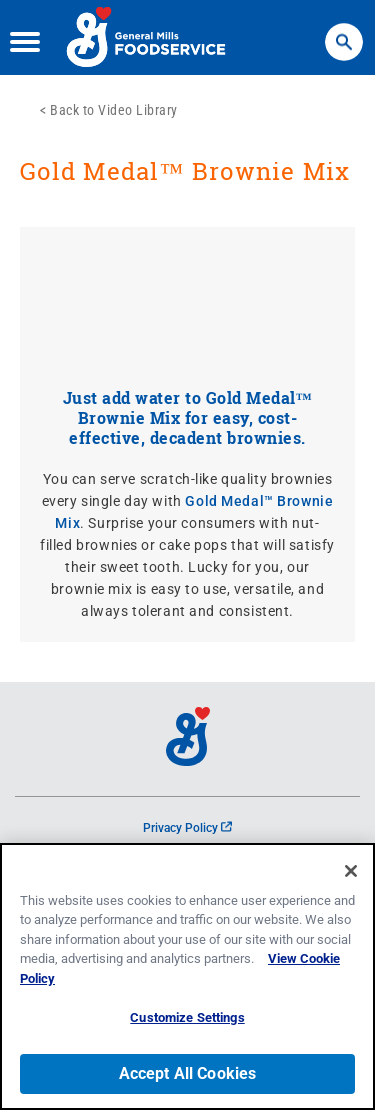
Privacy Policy (187, 828)
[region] (187, 976)
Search (344, 32)
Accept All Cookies (188, 1073)
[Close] (351, 871)
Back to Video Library (114, 110)
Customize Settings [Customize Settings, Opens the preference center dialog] (187, 1017)
